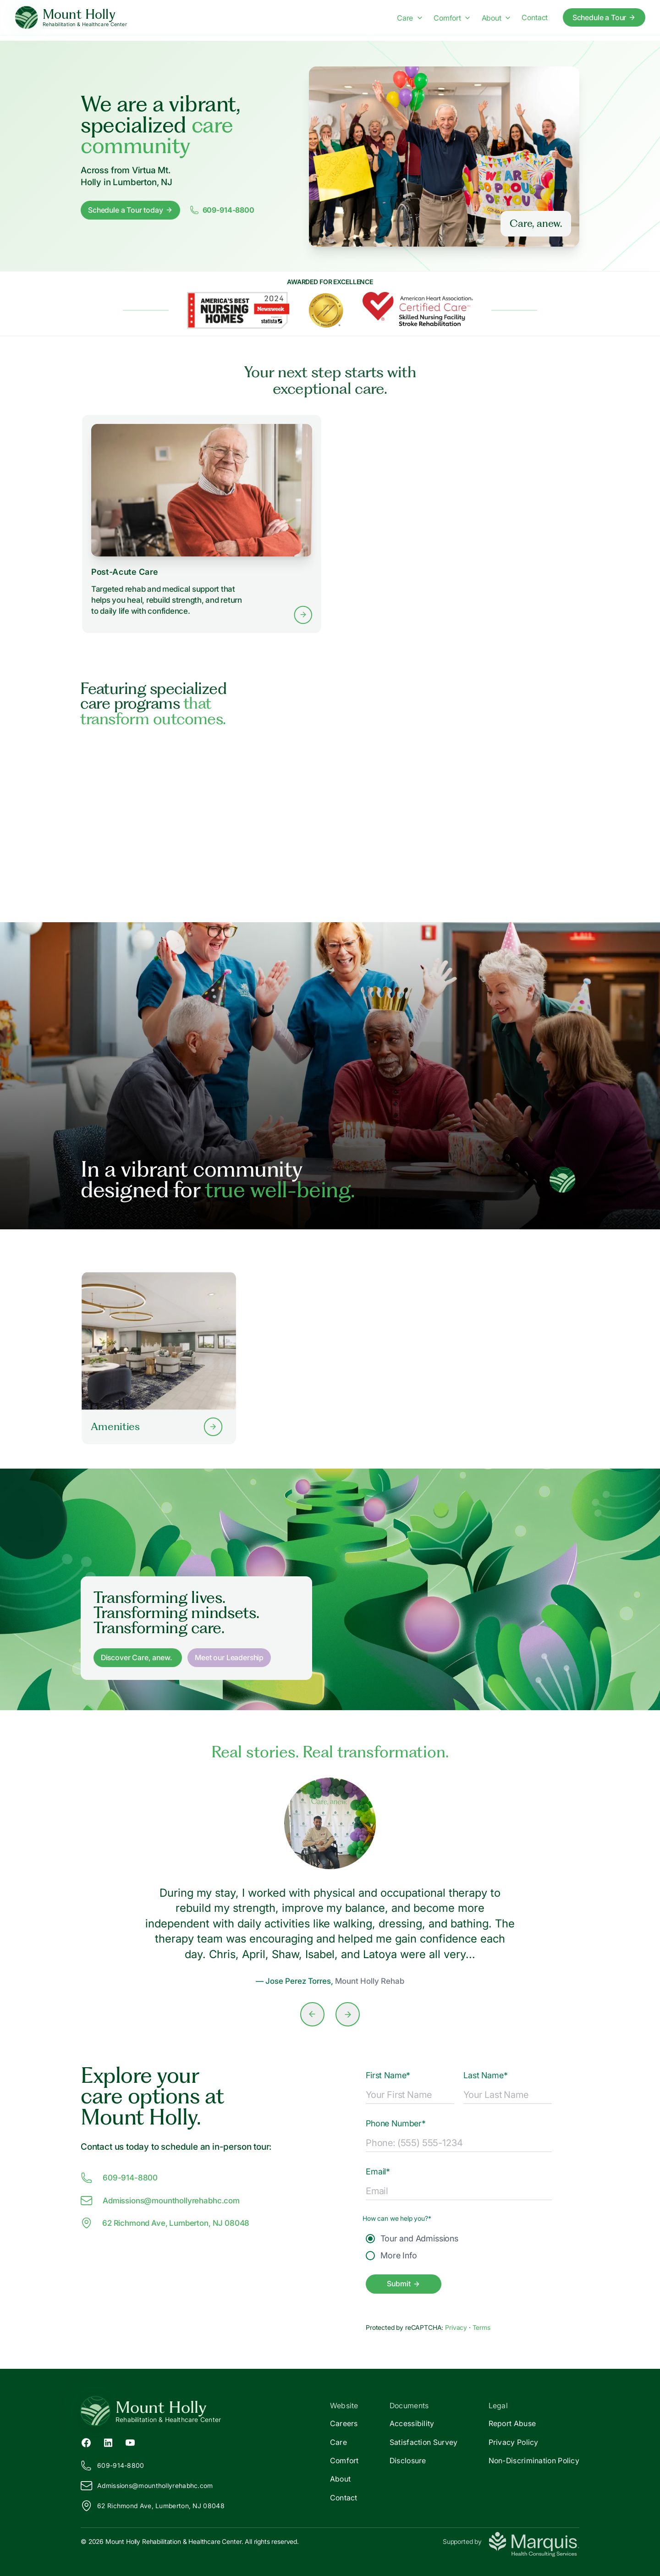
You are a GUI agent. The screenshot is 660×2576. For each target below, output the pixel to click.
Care (338, 2442)
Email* (378, 2171)
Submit (403, 2283)
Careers (344, 2423)
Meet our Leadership (229, 1657)
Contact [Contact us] (535, 17)
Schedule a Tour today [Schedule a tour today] (130, 210)
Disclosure (408, 2460)
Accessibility (412, 2423)
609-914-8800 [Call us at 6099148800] (222, 210)
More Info (391, 2255)
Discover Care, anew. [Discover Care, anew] (136, 1657)
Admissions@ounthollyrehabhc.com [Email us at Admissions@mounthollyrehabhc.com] (160, 2201)
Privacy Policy (514, 2442)
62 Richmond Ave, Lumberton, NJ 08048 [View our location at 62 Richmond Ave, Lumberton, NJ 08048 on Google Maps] (165, 2223)
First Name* (388, 2075)
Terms (481, 2327)
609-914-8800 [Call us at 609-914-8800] (119, 2178)
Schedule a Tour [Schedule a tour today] (604, 17)
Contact (344, 2497)
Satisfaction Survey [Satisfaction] (424, 2442)
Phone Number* (396, 2123)
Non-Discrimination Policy (534, 2460)
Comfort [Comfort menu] (452, 17)
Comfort (344, 2460)
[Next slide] (348, 2014)
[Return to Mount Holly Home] (205, 2411)
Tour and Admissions (412, 2238)
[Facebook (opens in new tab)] (86, 2441)
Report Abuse (512, 2423)
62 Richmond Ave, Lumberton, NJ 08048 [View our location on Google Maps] (153, 2505)
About (340, 2478)
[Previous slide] (312, 2014)
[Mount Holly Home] (71, 18)
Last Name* (485, 2075)
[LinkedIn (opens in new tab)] (108, 2441)
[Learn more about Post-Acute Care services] (202, 523)
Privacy (457, 2327)
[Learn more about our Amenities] (159, 1358)
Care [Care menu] (409, 17)
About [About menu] (496, 17)
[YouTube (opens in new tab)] (130, 2441)
